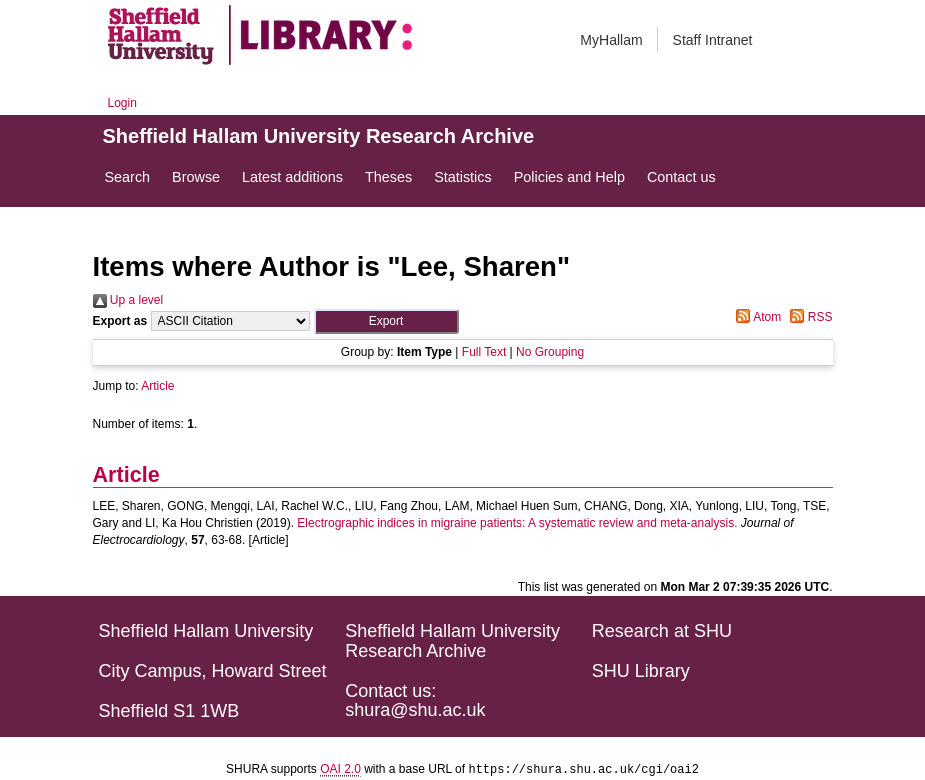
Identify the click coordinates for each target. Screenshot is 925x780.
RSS (808, 317)
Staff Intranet (713, 40)
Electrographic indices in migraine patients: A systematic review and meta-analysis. (517, 523)
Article (157, 386)
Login (122, 103)
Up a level (128, 300)
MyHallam (611, 40)
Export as (120, 321)
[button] (386, 321)
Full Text (484, 352)
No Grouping (550, 352)
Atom (755, 317)
